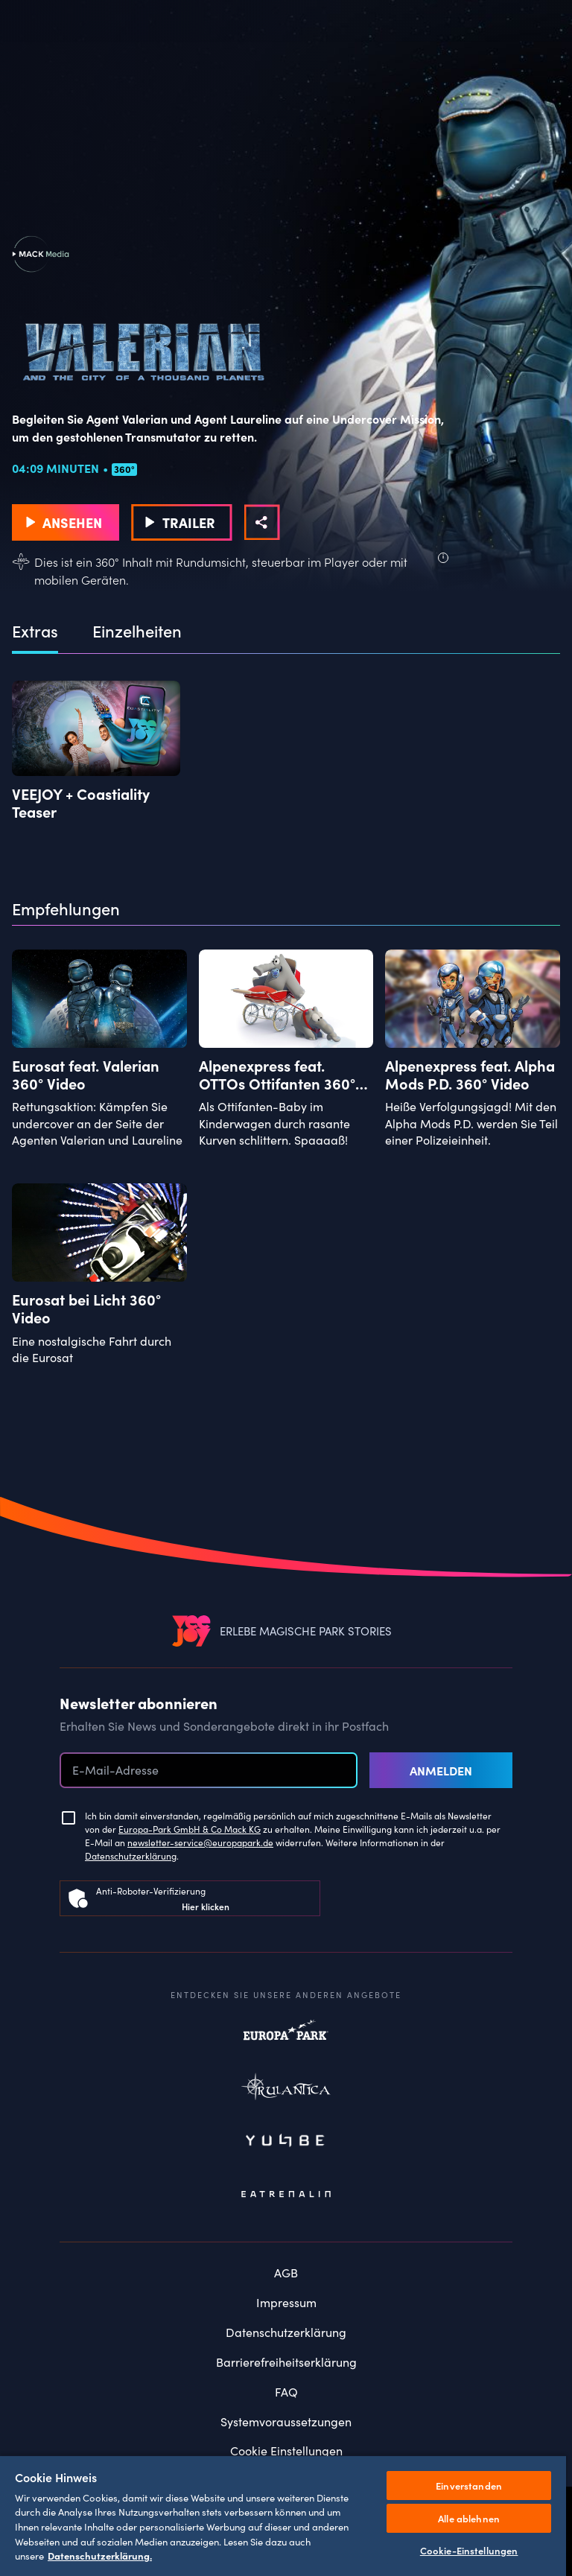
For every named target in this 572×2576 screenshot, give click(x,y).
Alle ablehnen (469, 2518)
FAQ (286, 2391)
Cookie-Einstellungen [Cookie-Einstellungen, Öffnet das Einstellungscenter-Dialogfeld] (469, 2550)
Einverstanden (469, 2485)
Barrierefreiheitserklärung (286, 2361)
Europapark (286, 2037)
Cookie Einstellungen (286, 2450)
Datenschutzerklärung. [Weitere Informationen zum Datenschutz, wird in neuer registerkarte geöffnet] (100, 2555)
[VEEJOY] (191, 1630)
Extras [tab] (35, 631)
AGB (286, 2272)
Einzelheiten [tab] (137, 631)
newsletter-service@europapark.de (200, 1842)
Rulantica (286, 2089)
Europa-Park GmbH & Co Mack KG (189, 1828)
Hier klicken (205, 1906)
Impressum (286, 2302)
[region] (283, 2515)
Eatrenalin (286, 2194)
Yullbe (286, 2141)
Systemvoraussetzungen (286, 2421)
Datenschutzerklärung (131, 1855)
